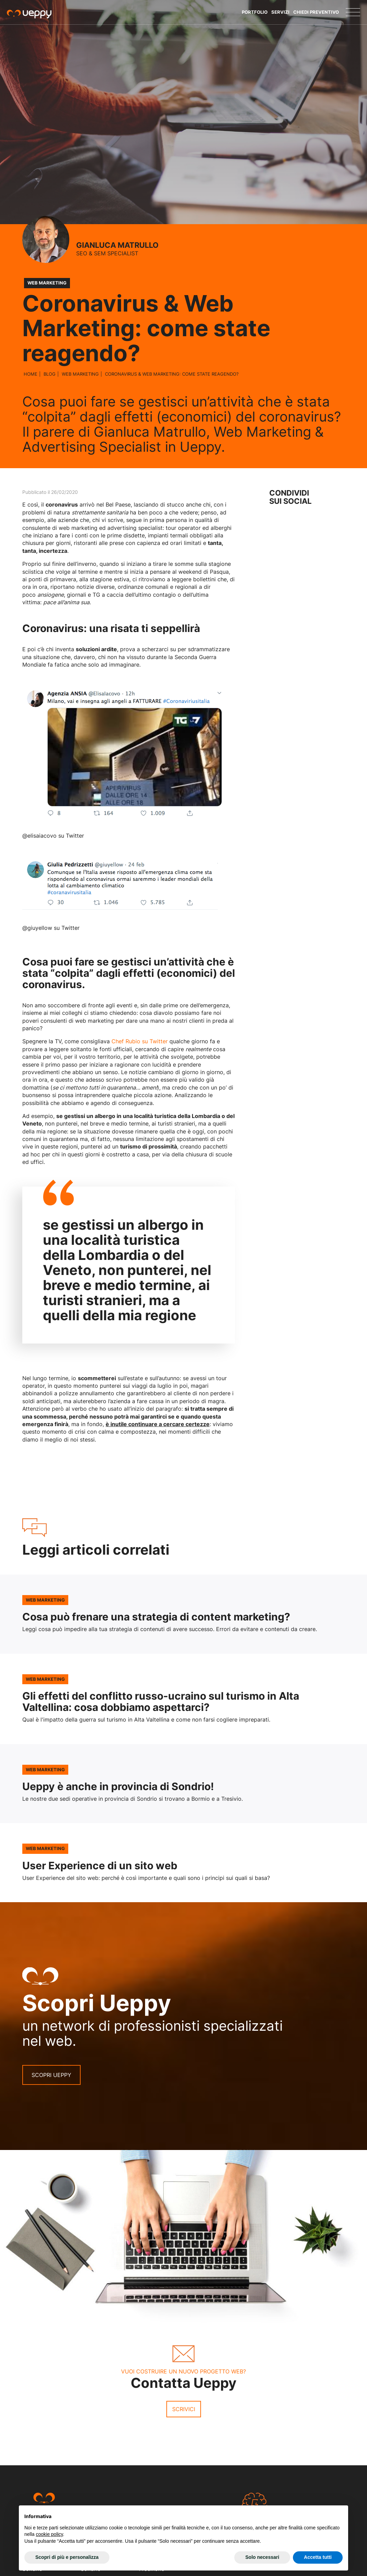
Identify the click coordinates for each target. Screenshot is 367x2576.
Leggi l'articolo (183, 1614)
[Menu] (353, 12)
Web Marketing (80, 374)
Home (30, 374)
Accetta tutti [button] (318, 2557)
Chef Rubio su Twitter (139, 1041)
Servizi (280, 12)
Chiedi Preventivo (316, 12)
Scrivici (183, 2409)
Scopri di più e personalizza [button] (66, 2557)
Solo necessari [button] (262, 2557)
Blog (50, 374)
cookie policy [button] (49, 2534)
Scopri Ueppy (51, 2074)
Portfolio (255, 12)
